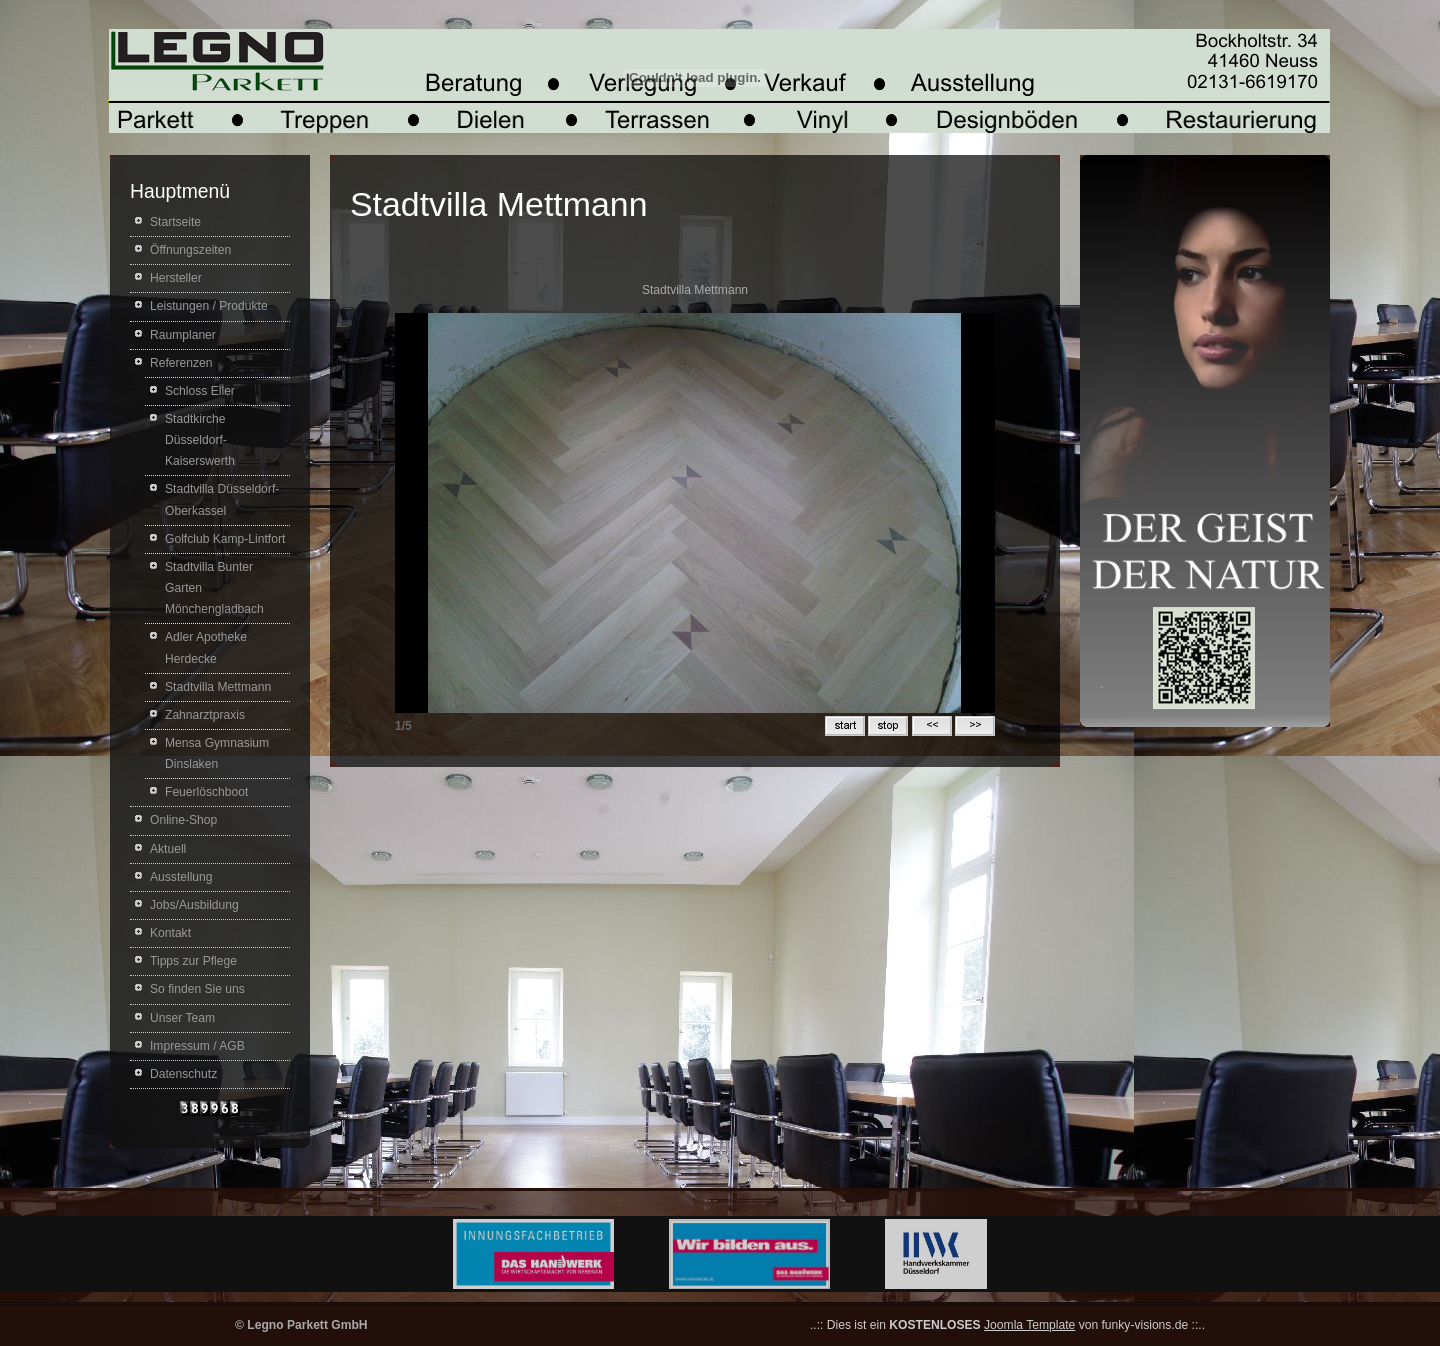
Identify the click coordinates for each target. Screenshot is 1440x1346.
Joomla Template (1029, 1325)
